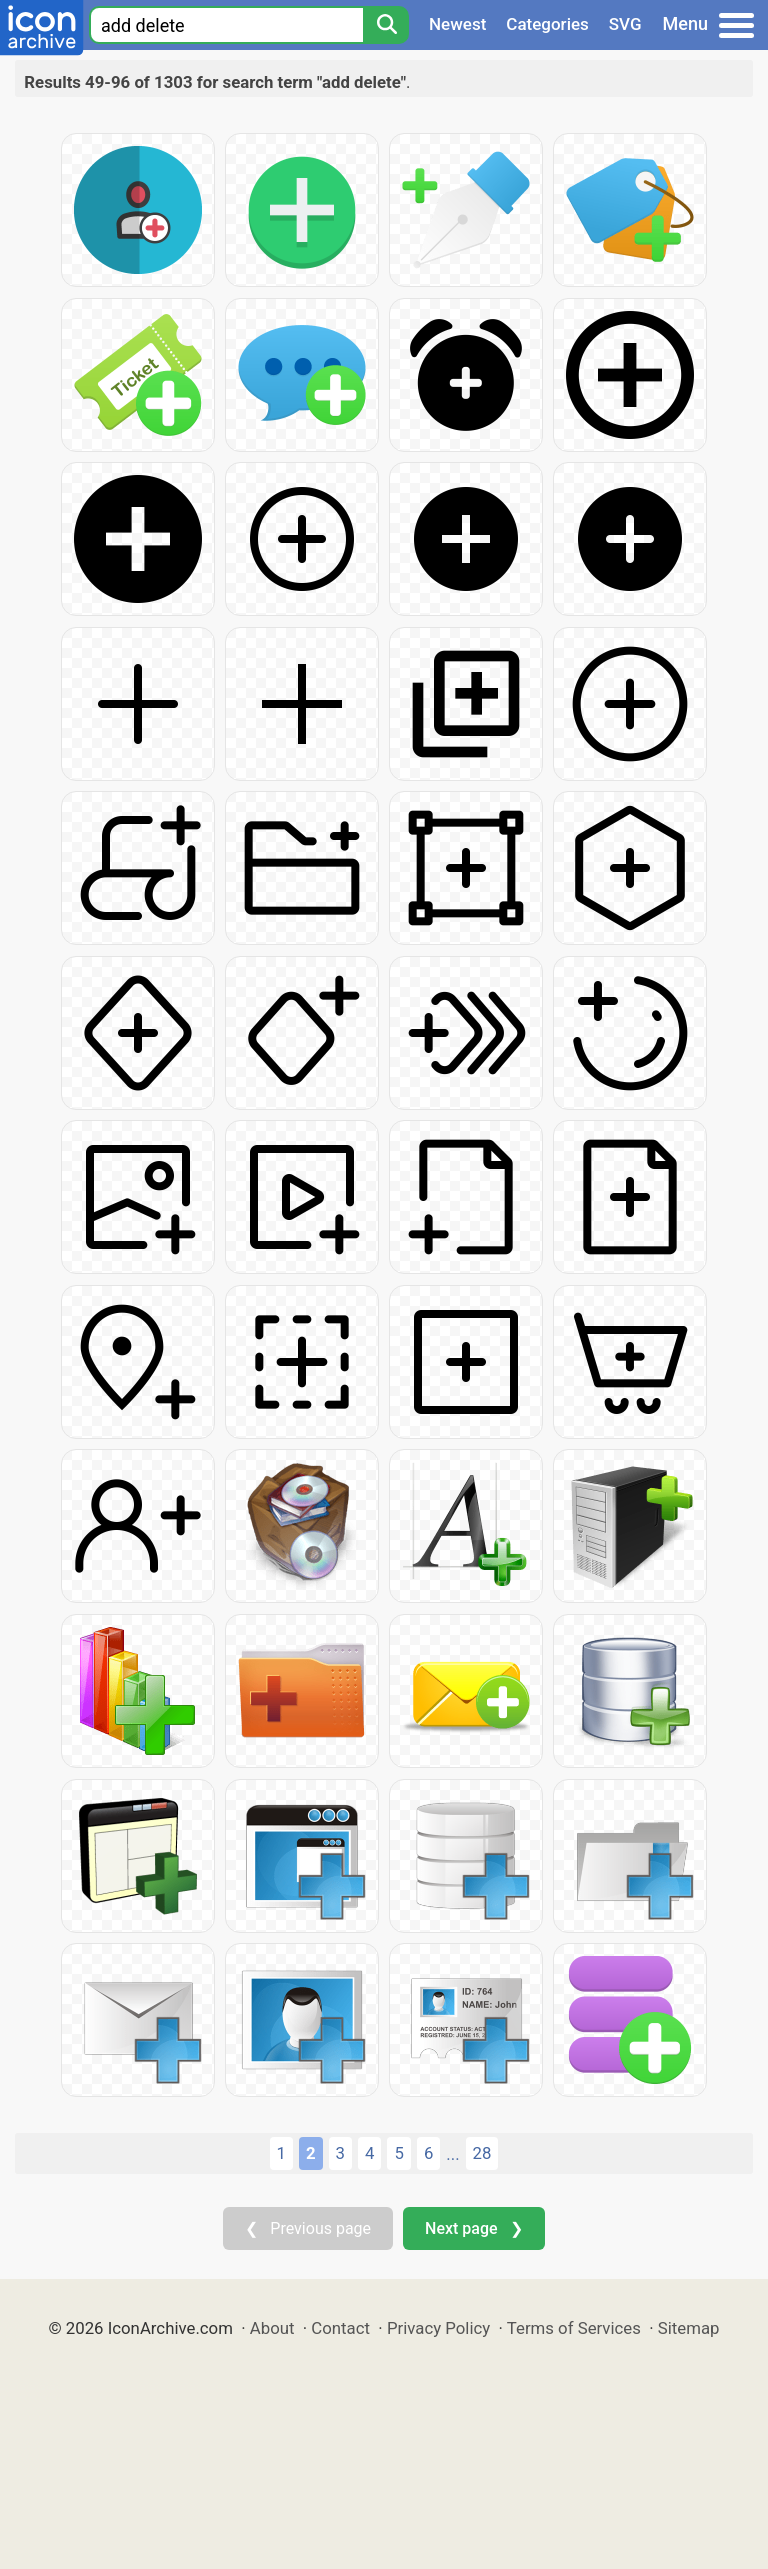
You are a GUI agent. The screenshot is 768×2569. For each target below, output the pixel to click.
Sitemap (689, 2328)
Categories (547, 24)
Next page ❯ (473, 2228)
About (272, 2328)
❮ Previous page (308, 2228)
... (452, 2154)
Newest (457, 24)
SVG (625, 24)
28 (482, 2153)
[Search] (386, 25)
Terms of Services (574, 2328)
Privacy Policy (438, 2328)
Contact (340, 2328)
